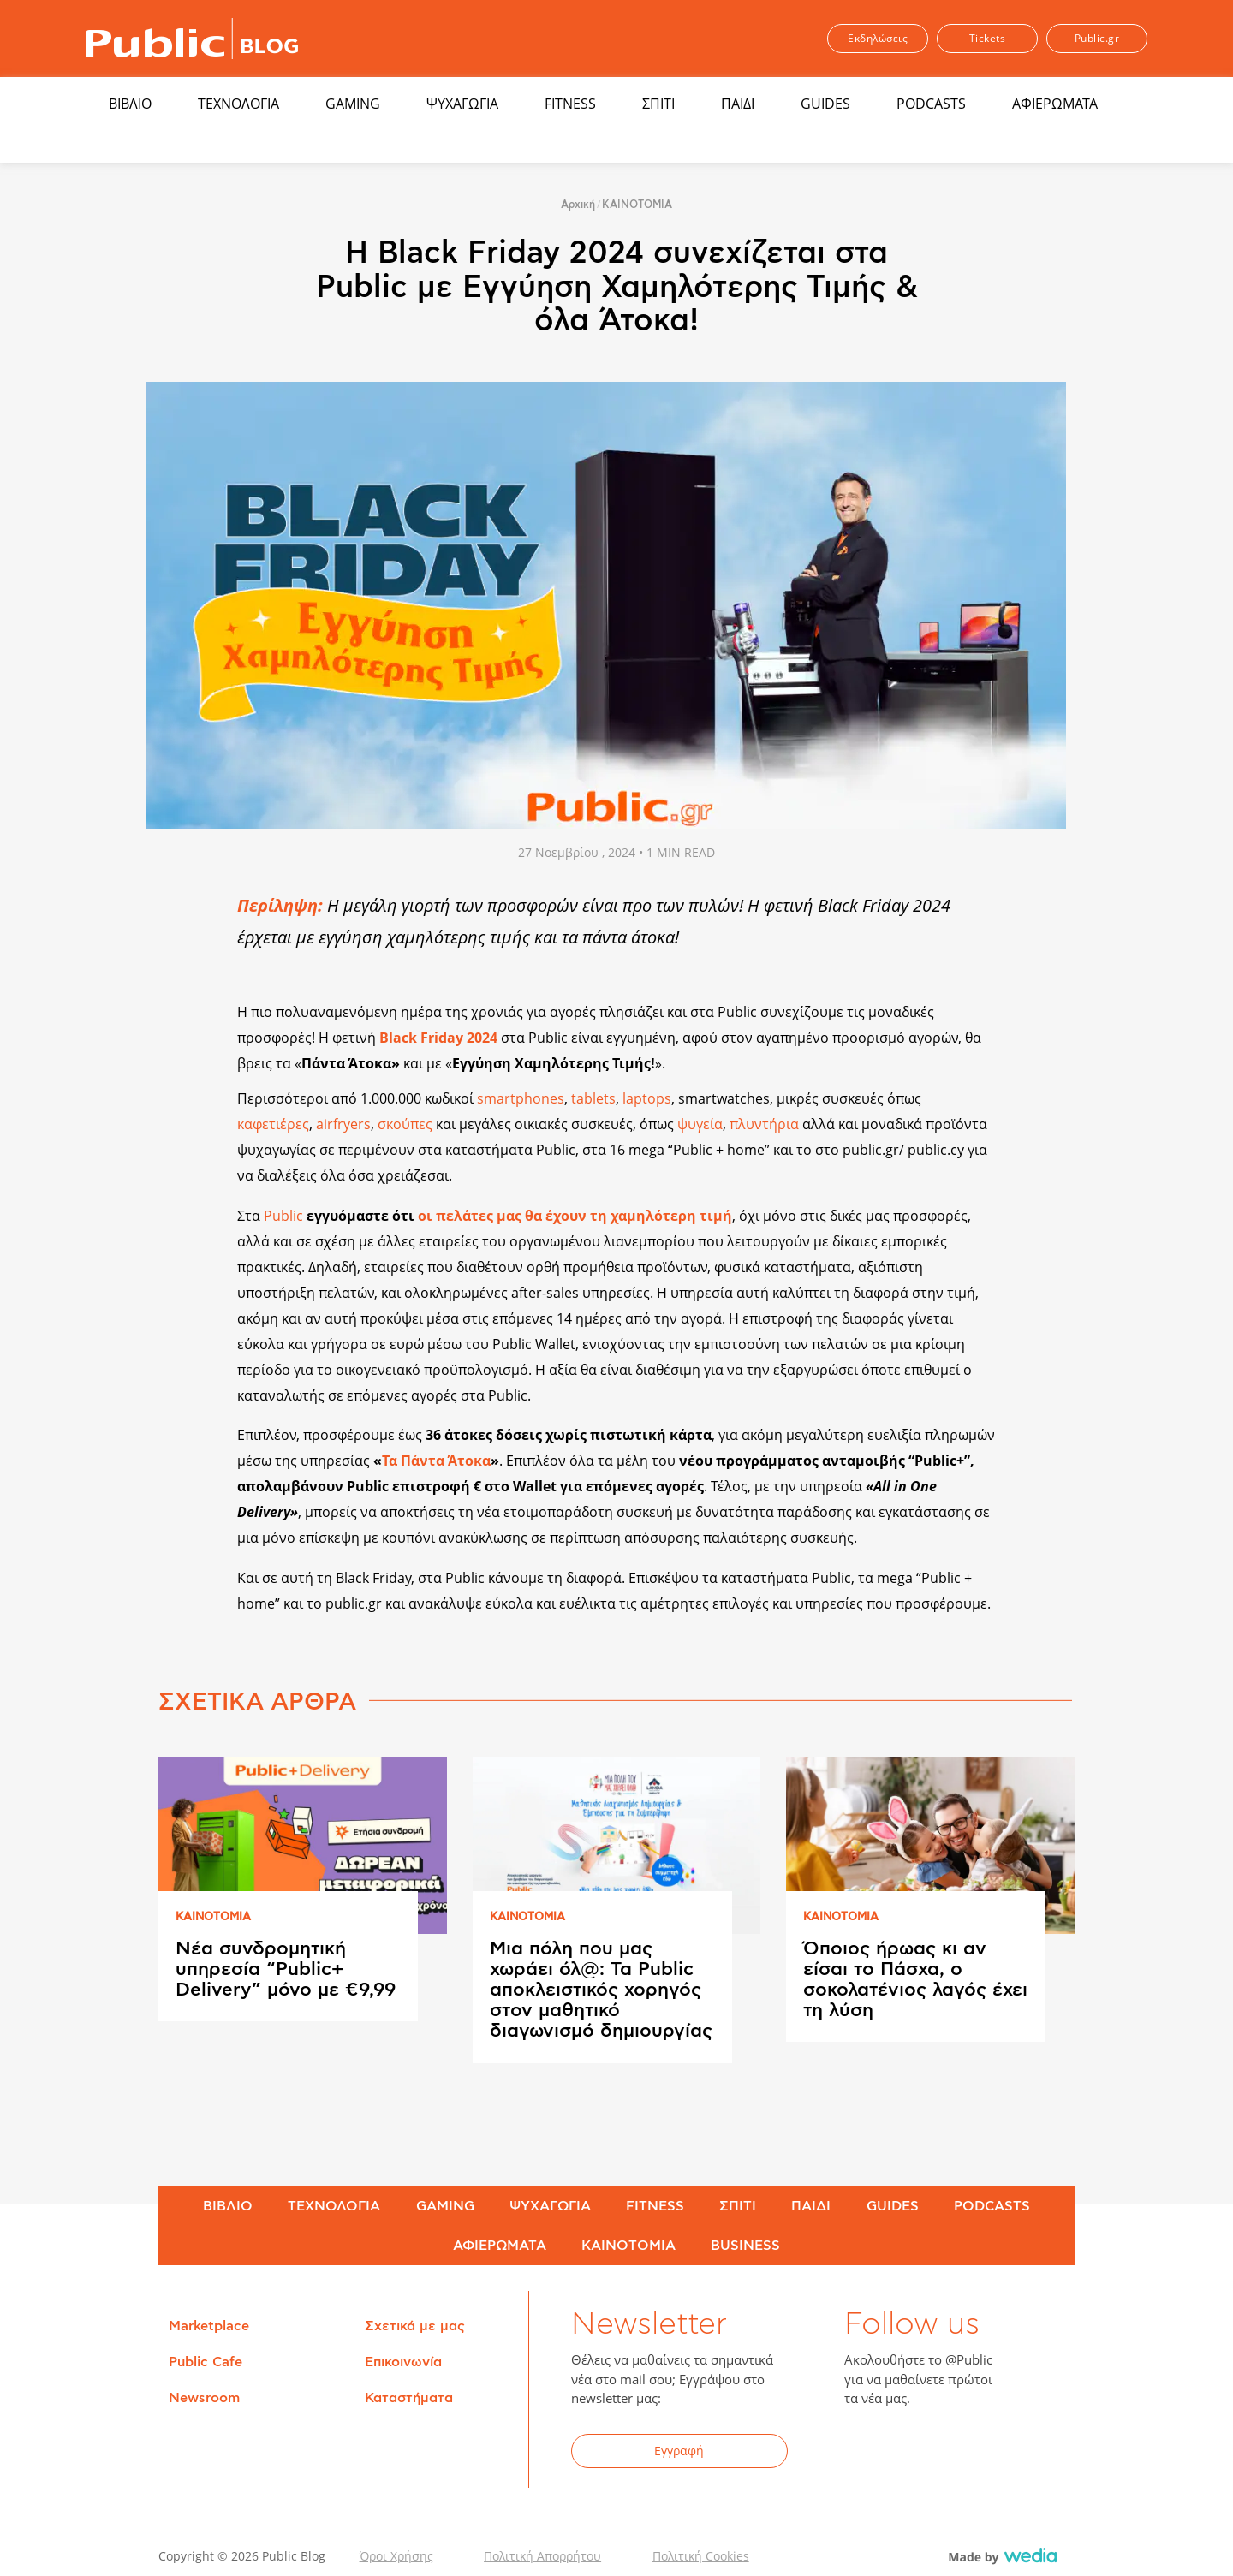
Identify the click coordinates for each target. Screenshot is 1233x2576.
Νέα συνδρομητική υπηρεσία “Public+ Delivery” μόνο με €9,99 (286, 1969)
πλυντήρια (766, 1124)
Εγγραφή (679, 2450)
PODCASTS (931, 103)
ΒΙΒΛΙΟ (130, 103)
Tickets (987, 38)
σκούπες (407, 1124)
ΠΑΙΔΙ (737, 103)
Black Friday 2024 (438, 1037)
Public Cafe (205, 2362)
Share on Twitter (185, 940)
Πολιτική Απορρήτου (542, 2556)
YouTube (951, 2453)
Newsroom (204, 2398)
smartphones (520, 1098)
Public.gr (1097, 38)
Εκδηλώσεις (878, 38)
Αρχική (578, 204)
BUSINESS (745, 2245)
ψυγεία (700, 1124)
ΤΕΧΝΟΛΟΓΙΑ (238, 103)
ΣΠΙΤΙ (658, 103)
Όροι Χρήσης (396, 2556)
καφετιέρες (273, 1124)
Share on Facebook (185, 904)
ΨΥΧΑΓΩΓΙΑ (462, 103)
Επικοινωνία (403, 2362)
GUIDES (825, 103)
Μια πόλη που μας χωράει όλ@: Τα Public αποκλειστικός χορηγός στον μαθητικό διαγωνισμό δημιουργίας (601, 1990)
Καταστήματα (409, 2398)
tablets (593, 1098)
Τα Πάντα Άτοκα (436, 1460)
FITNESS (570, 103)
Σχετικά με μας (415, 2326)
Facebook (867, 2453)
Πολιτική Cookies (700, 2556)
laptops (646, 1098)
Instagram (993, 2453)
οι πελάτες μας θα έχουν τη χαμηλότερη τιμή (575, 1215)
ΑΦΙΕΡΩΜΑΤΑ (1055, 103)
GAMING (352, 103)
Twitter (909, 2453)
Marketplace (209, 2326)
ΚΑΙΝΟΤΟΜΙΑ (637, 204)
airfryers (343, 1124)
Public (283, 1215)
